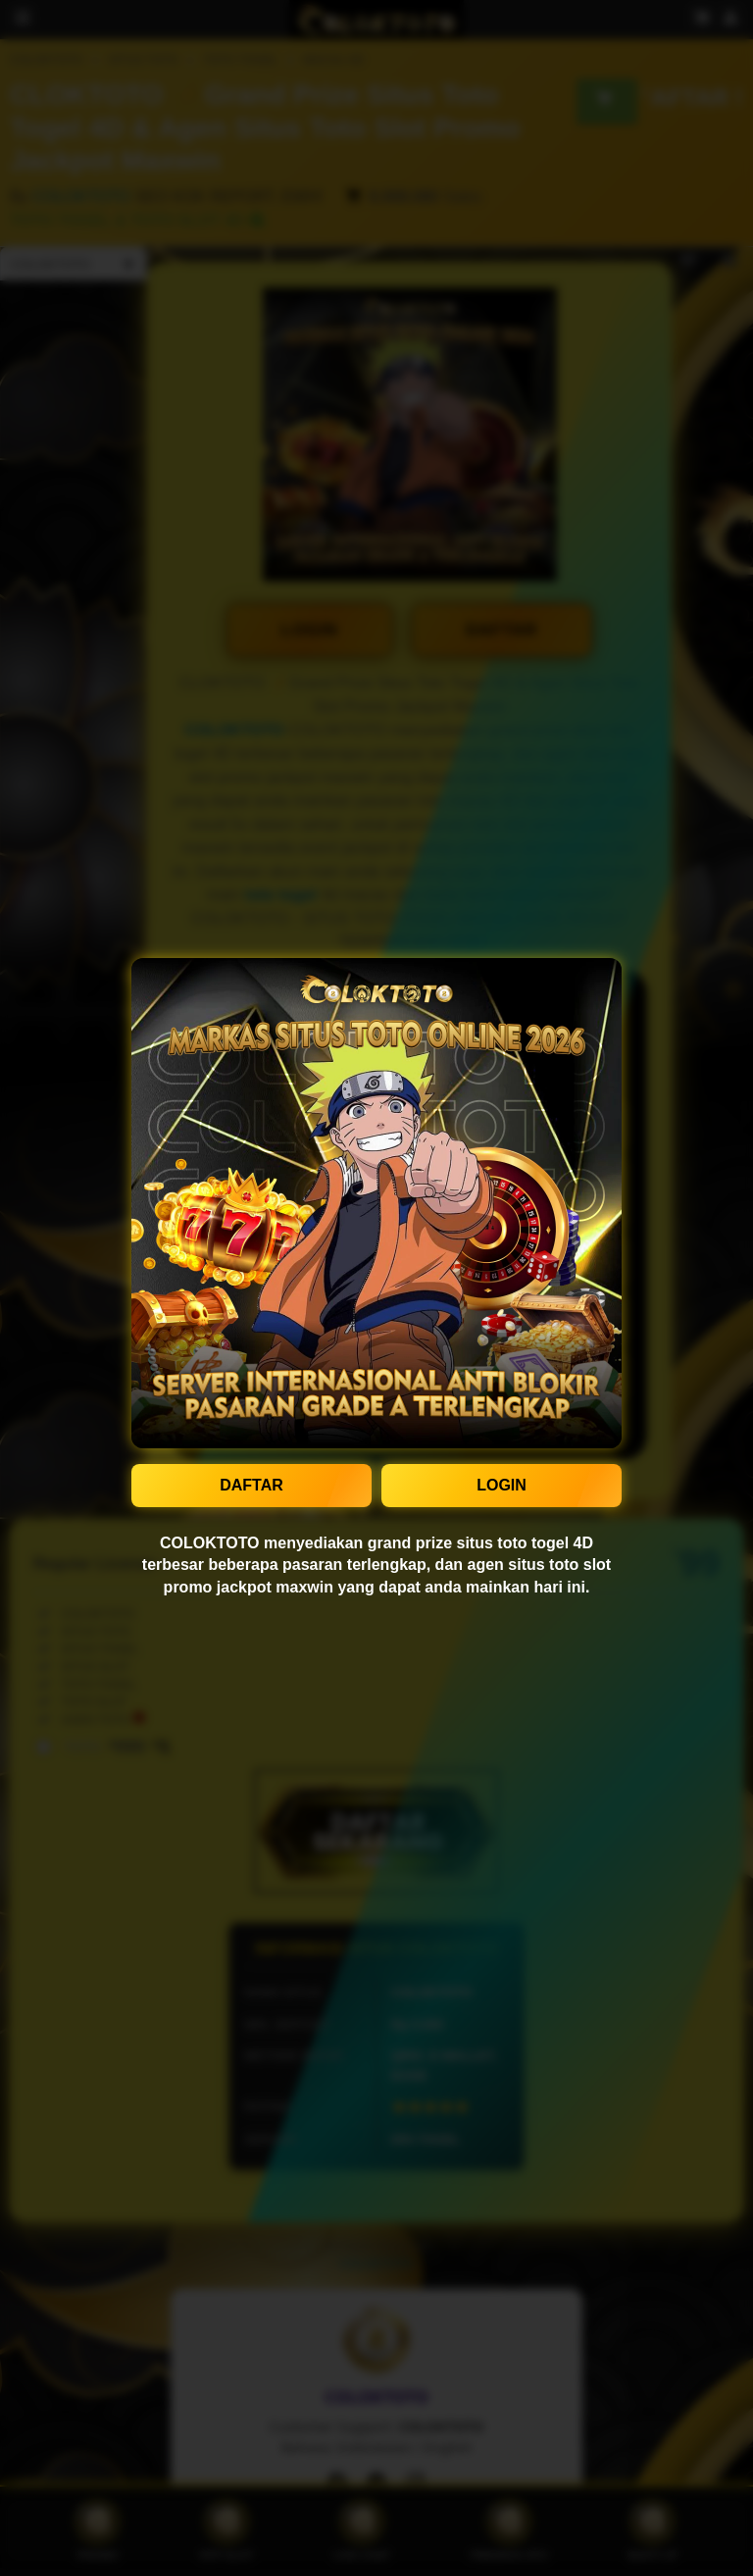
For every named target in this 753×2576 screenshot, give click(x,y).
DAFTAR (251, 1485)
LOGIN (502, 1485)
